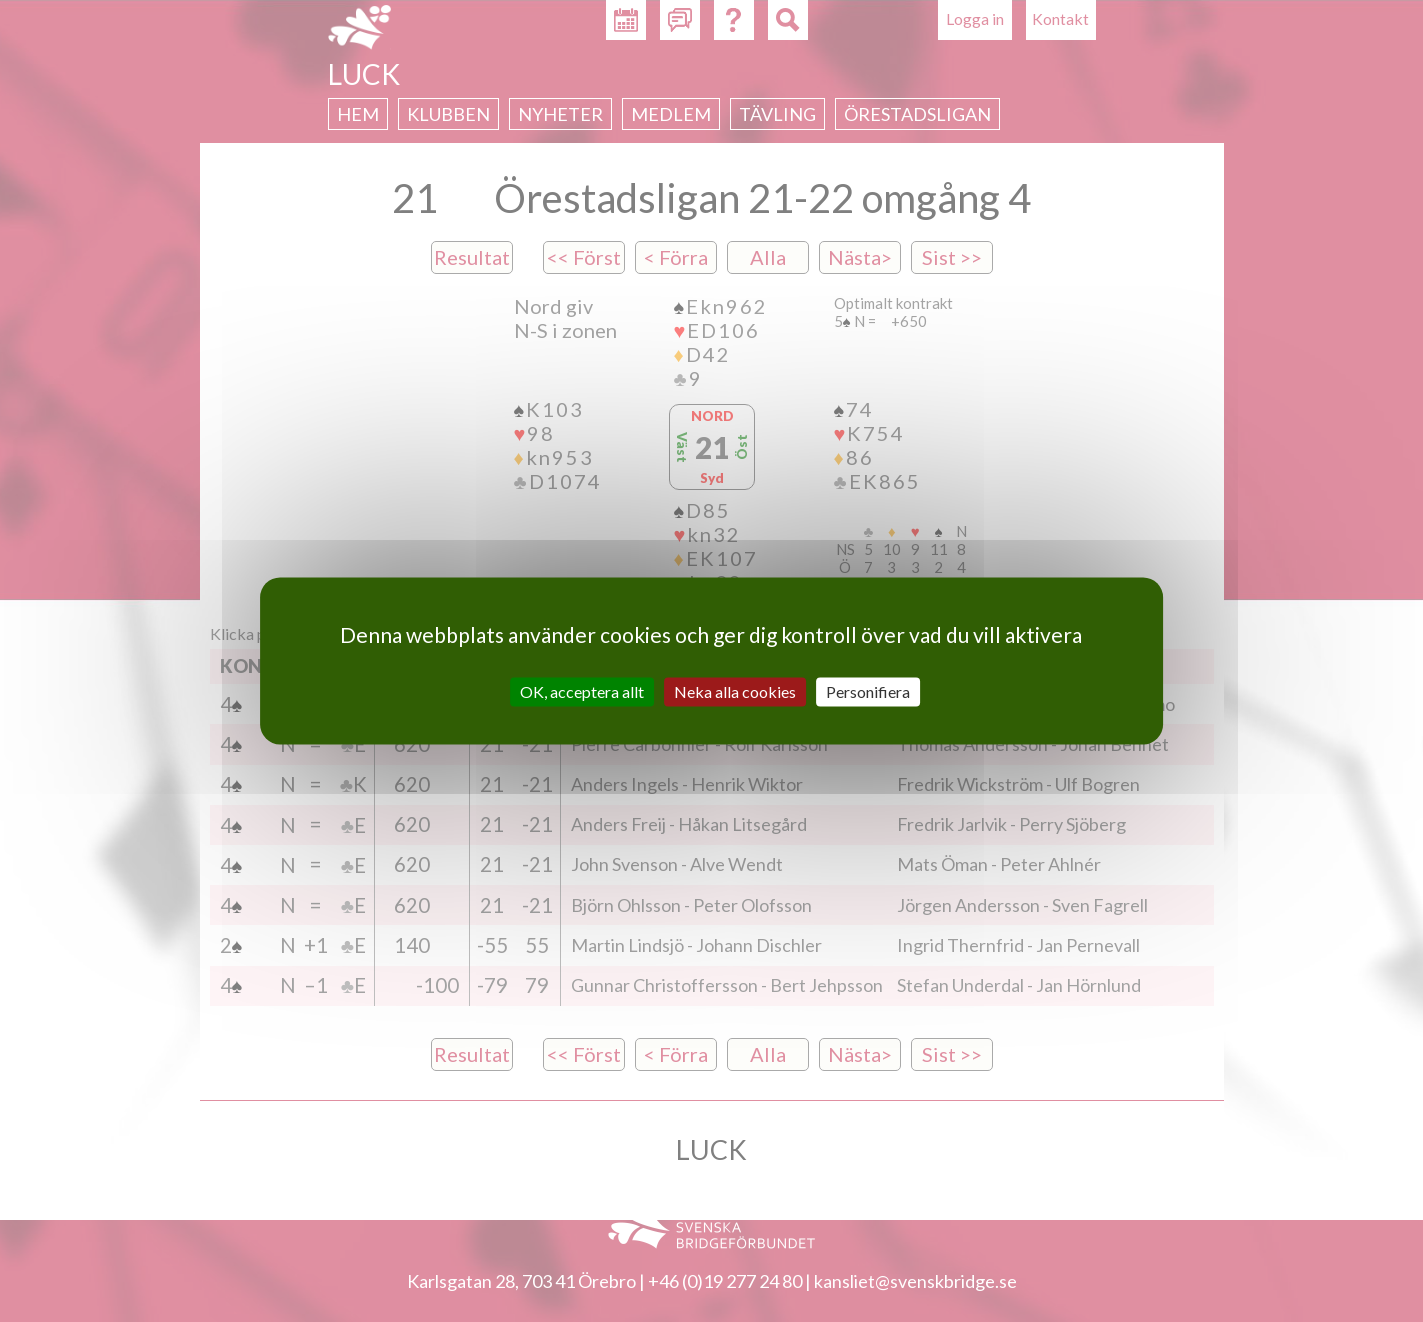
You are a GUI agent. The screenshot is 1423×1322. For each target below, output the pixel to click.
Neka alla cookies (735, 691)
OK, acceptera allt (582, 691)
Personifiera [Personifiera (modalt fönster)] (868, 691)
